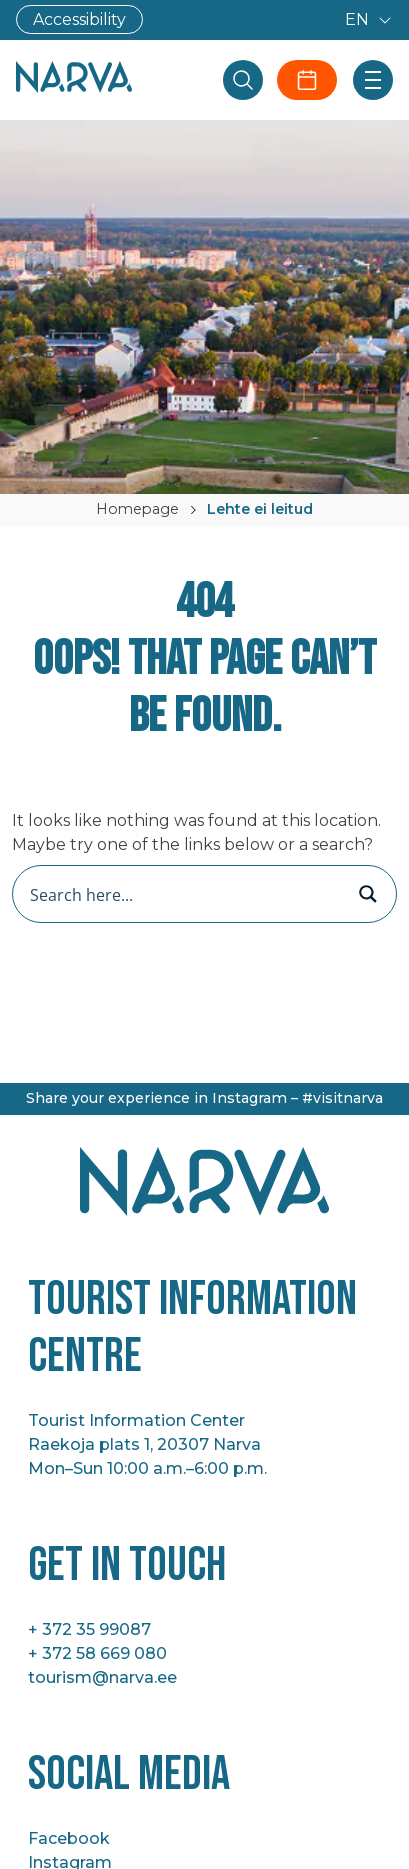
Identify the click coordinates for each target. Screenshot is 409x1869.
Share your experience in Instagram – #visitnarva (204, 1098)
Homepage (137, 509)
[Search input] (183, 894)
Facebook (69, 1838)
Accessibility (79, 19)
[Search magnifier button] (368, 894)
